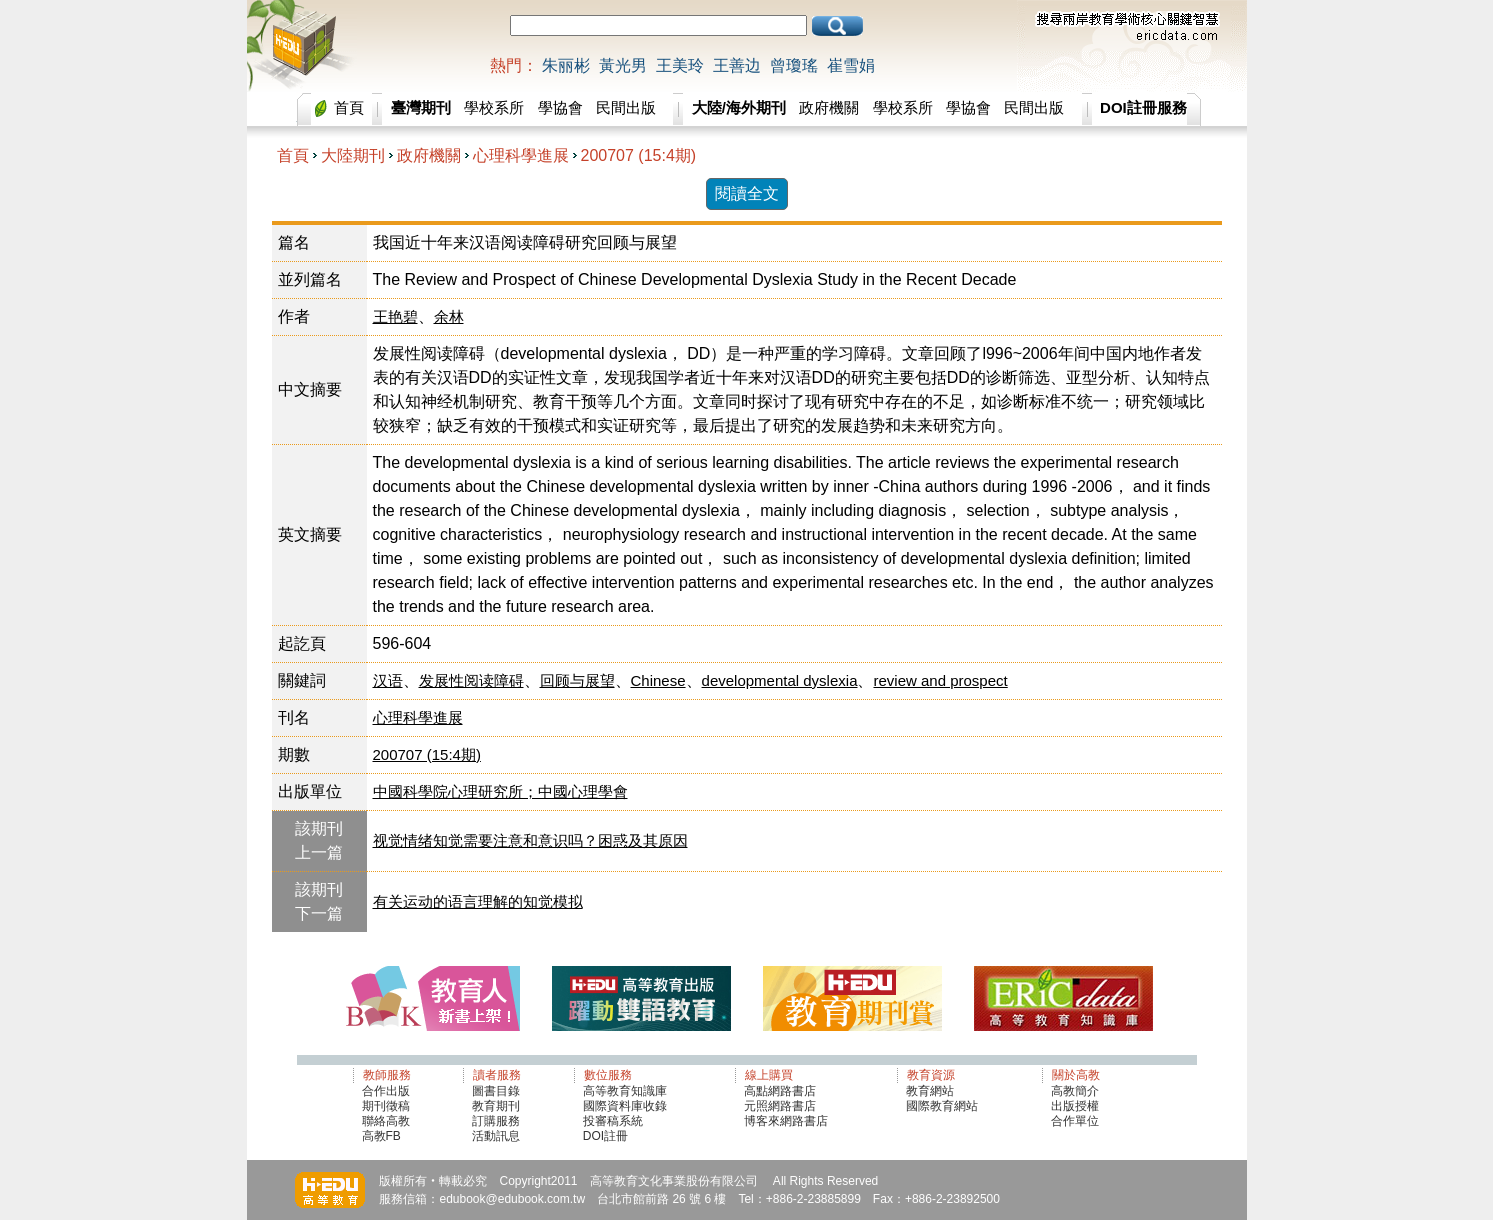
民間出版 (626, 107)
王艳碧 (395, 316)
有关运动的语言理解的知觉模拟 (478, 901)
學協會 (560, 107)
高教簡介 (1075, 1091)
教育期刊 (496, 1106)
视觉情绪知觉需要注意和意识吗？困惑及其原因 (530, 840)
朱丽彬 (566, 65)
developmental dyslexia (780, 680)
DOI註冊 (605, 1136)
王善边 (737, 65)
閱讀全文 (747, 193)
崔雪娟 (851, 65)
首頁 (349, 107)
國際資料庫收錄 (625, 1106)
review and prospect (940, 680)
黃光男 (623, 65)
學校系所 (494, 107)
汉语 (388, 680)
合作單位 (1075, 1121)
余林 (449, 316)
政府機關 (829, 107)
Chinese (658, 680)
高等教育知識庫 (625, 1091)
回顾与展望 (577, 680)
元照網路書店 (780, 1106)
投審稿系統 (613, 1121)
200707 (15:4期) (639, 155)
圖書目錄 (496, 1091)
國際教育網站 (942, 1106)
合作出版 (386, 1091)
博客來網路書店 (786, 1121)
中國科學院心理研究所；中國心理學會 (500, 791)
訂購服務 (496, 1121)
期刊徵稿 (386, 1106)
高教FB (381, 1136)
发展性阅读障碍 (471, 680)
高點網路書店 (781, 1091)
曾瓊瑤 (794, 65)
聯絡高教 (386, 1121)
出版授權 (1075, 1106)
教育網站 (930, 1091)
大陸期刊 (353, 155)
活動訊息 (496, 1136)
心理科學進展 (521, 155)
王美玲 (680, 65)
